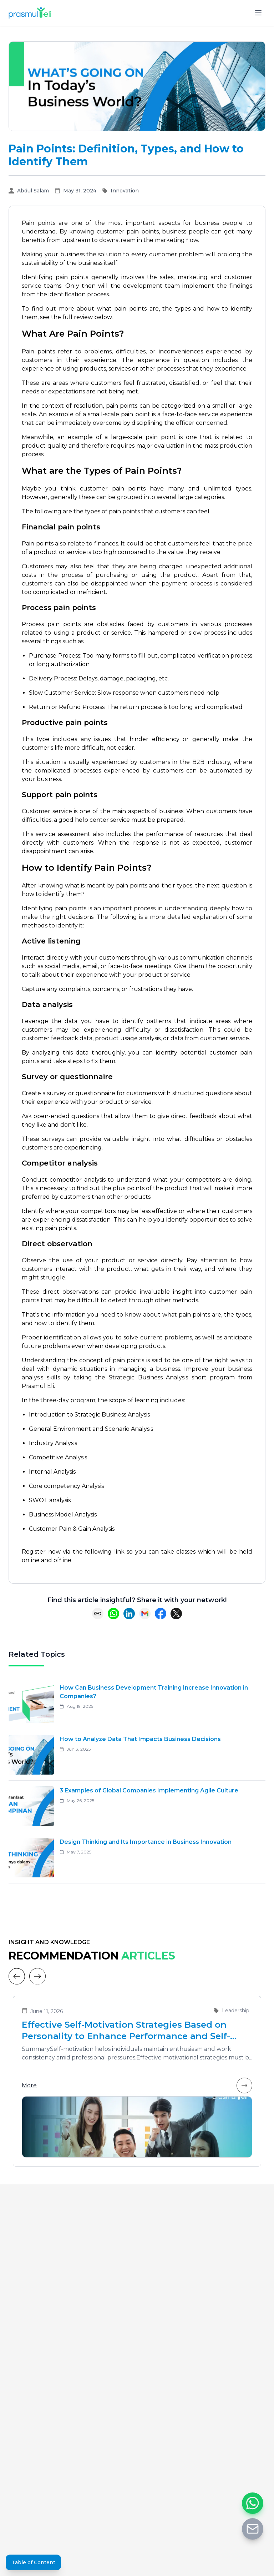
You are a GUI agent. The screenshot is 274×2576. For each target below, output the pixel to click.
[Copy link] (98, 1613)
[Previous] (17, 1976)
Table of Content (33, 2562)
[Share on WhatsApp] (113, 1613)
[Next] (37, 1976)
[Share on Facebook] (160, 1613)
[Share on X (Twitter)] (176, 1613)
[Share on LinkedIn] (129, 1613)
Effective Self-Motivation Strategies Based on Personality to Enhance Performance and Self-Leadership (126, 2030)
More (137, 2085)
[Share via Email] (145, 1613)
